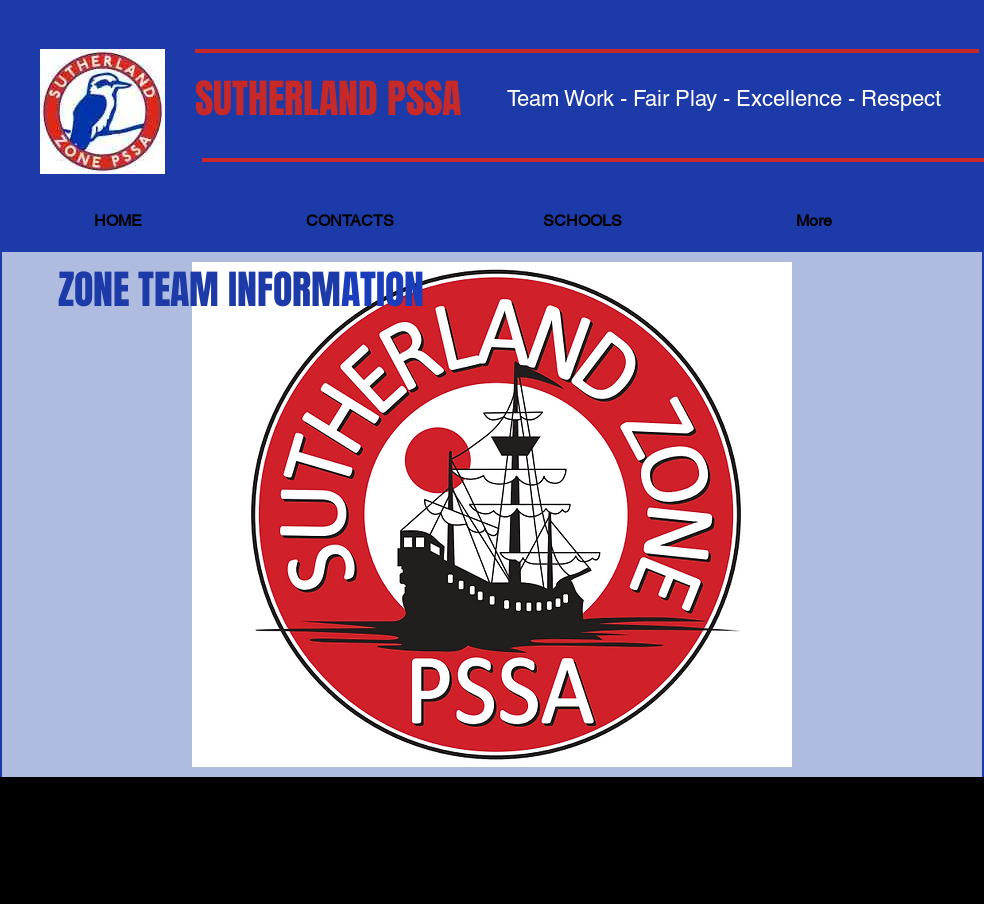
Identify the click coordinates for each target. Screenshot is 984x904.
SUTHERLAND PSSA (328, 98)
